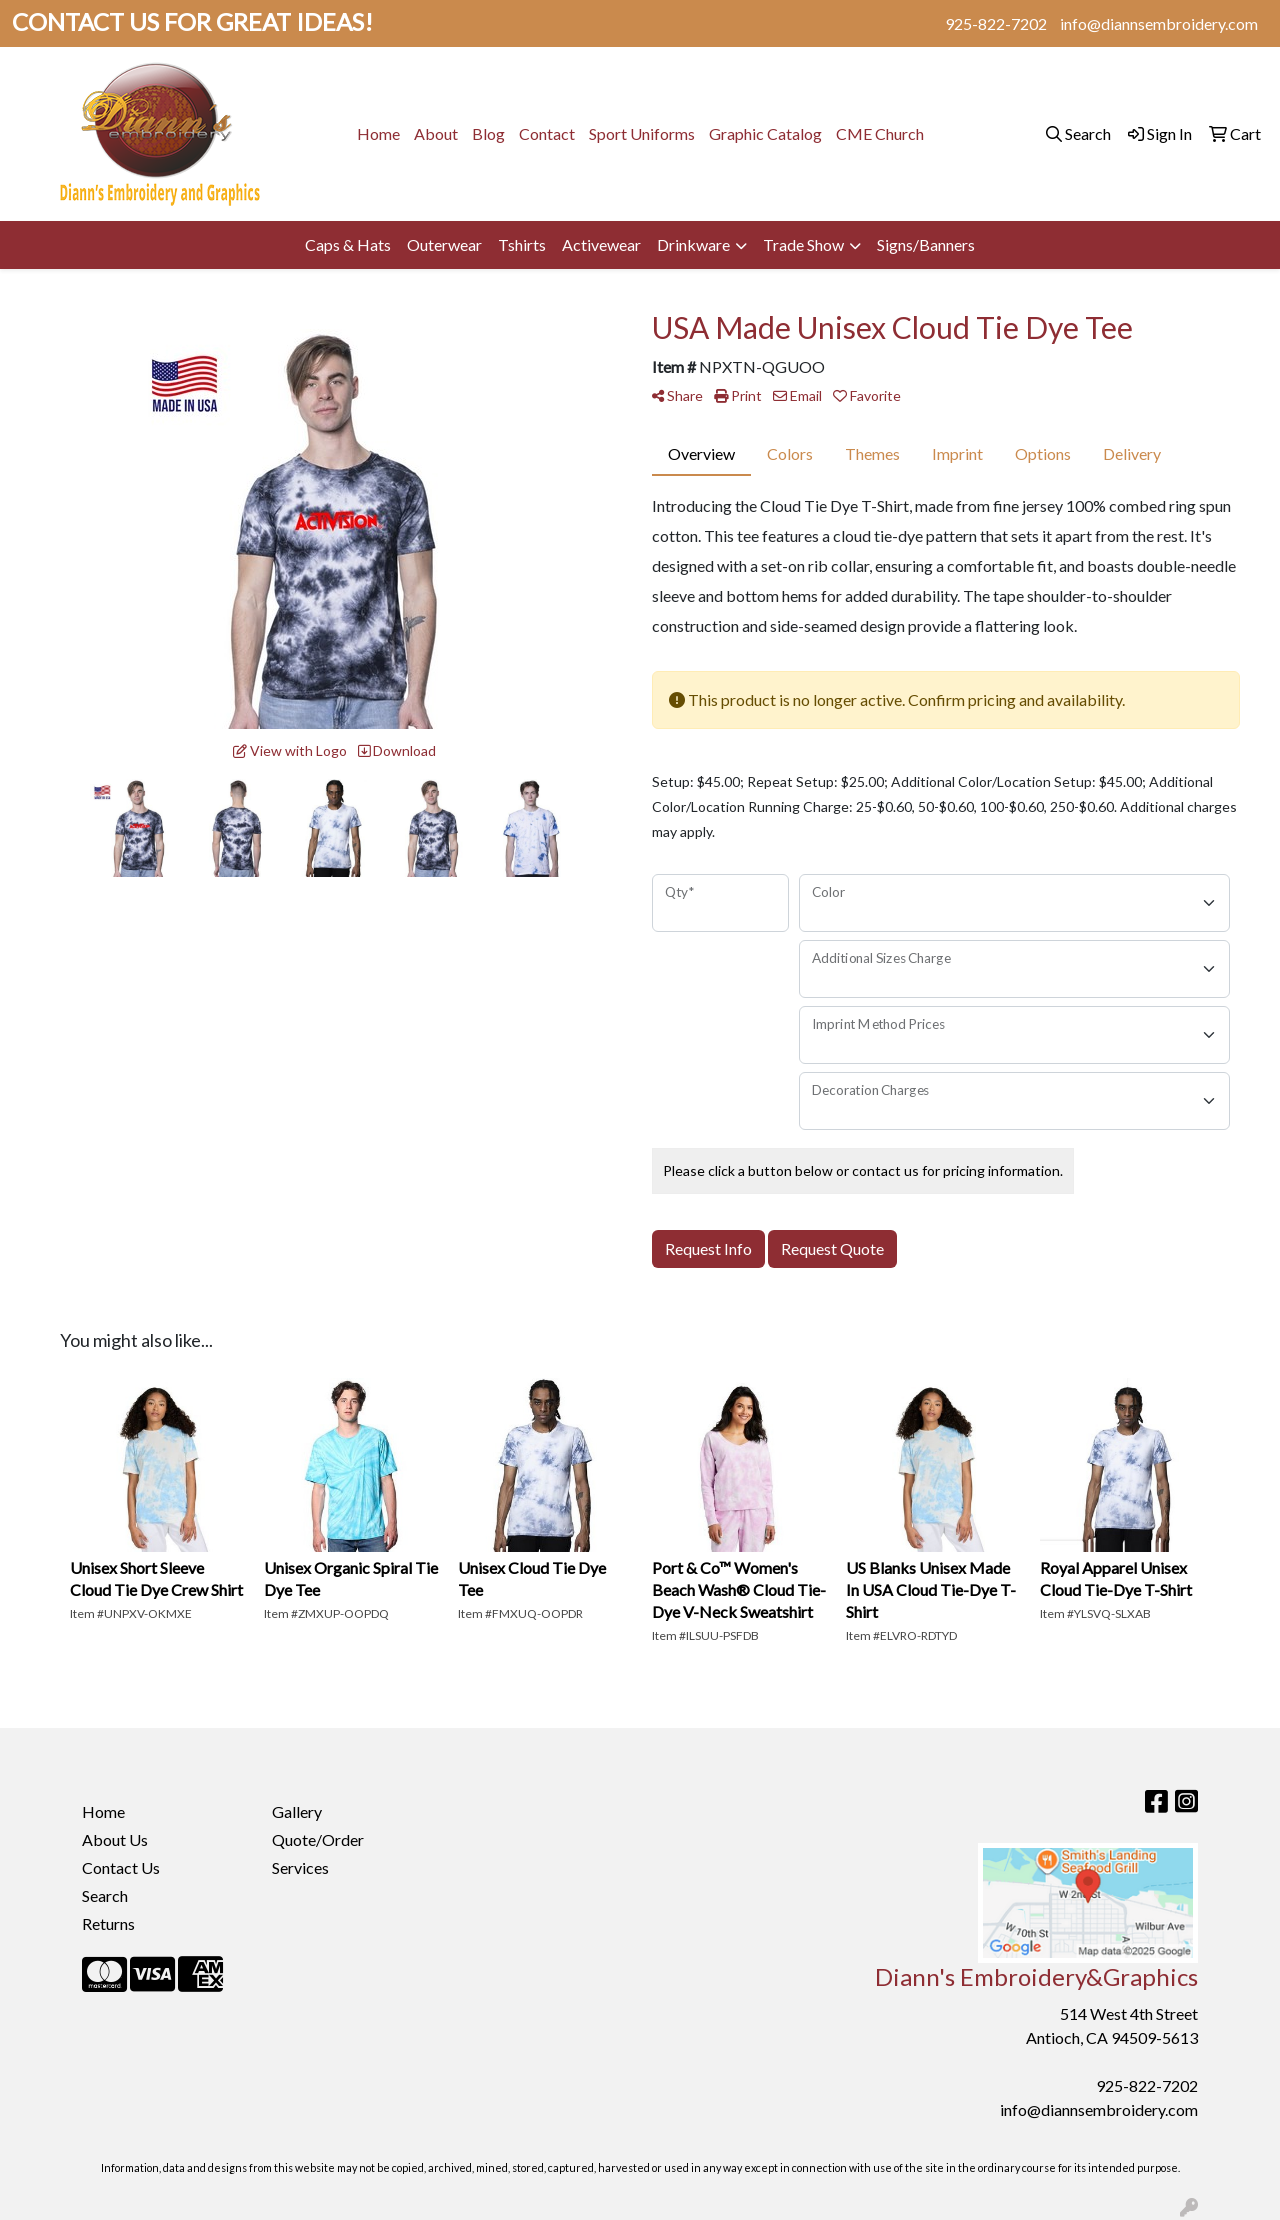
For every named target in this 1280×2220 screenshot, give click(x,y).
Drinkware (693, 244)
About (436, 133)
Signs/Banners (926, 244)
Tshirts (522, 244)
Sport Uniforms (642, 133)
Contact (547, 133)
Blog (488, 133)
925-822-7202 (996, 23)
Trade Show (803, 244)
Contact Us (121, 1867)
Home (378, 133)
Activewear (601, 244)
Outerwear (444, 244)
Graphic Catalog (765, 133)
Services (300, 1867)
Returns (108, 1923)
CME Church (880, 133)
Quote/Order (318, 1839)
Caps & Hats (348, 244)
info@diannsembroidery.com (1159, 23)
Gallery (297, 1811)
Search (105, 1895)
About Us (115, 1839)
